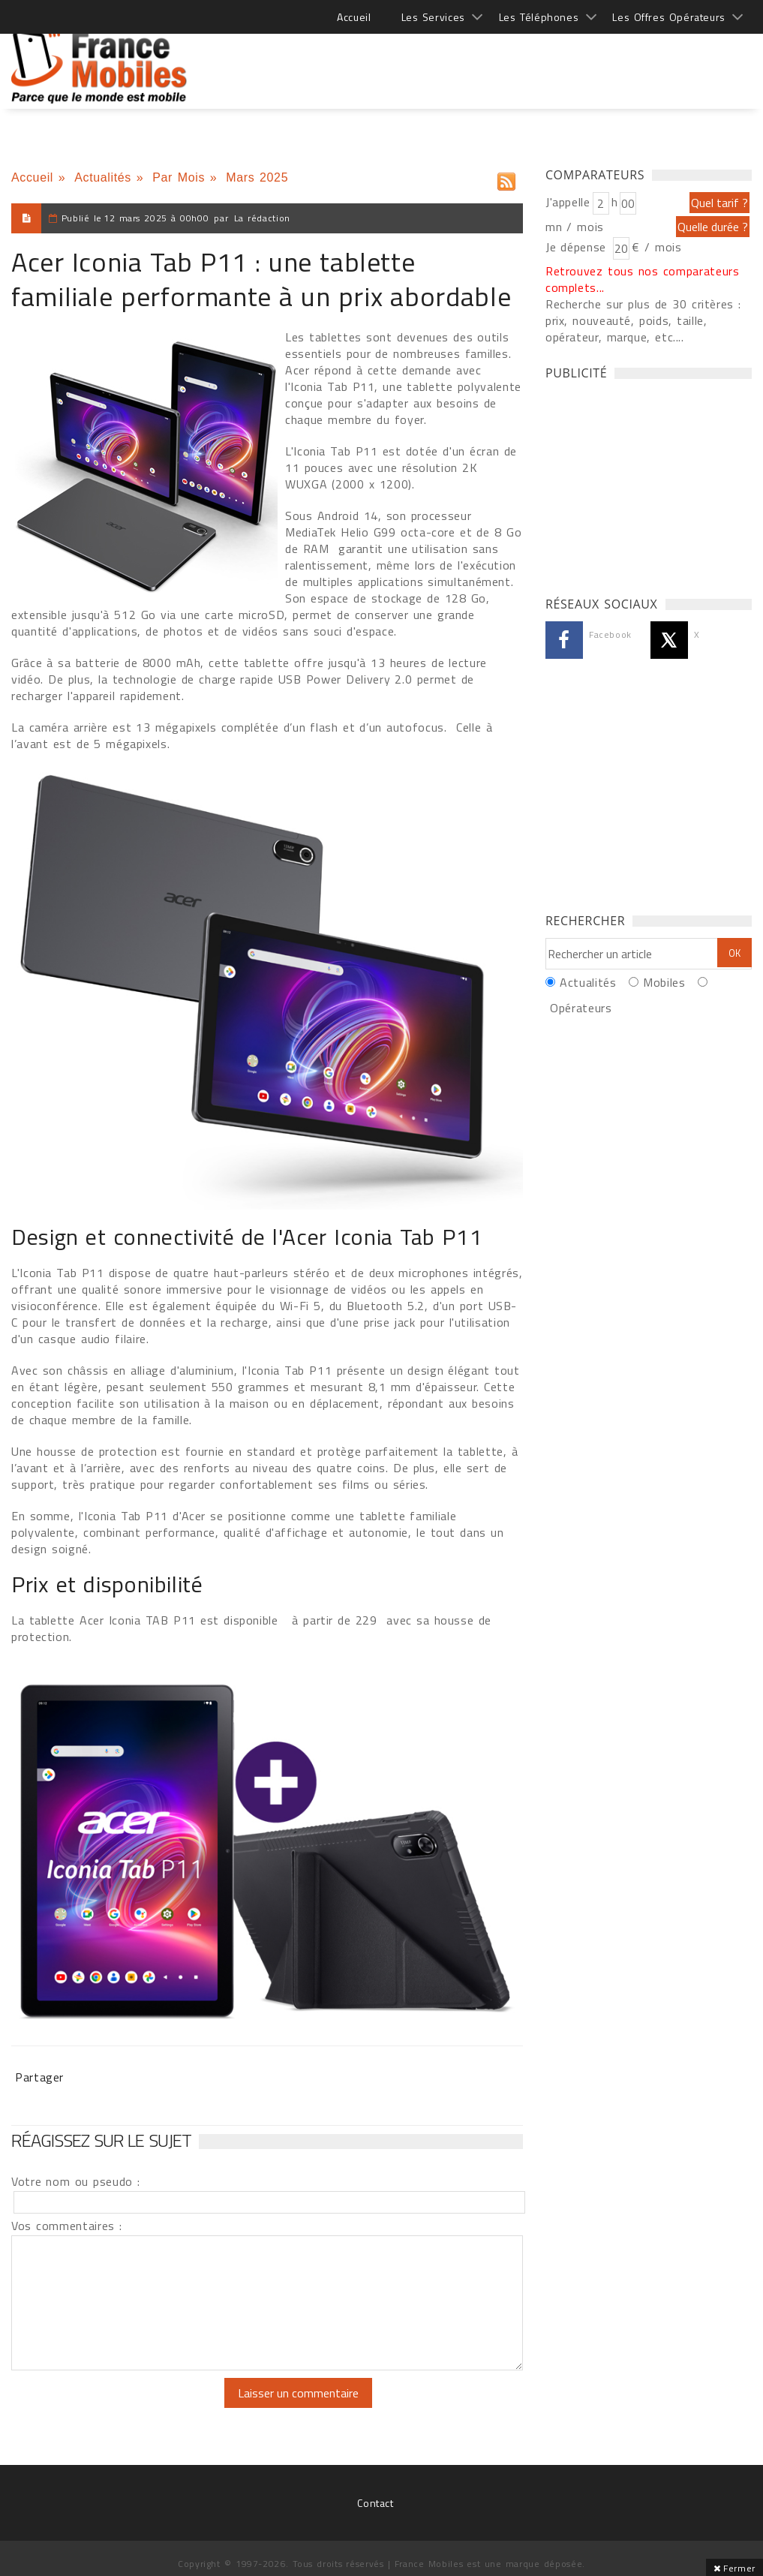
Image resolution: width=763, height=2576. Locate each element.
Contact (375, 2503)
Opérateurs (580, 1008)
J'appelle (567, 202)
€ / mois (656, 247)
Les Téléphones (539, 17)
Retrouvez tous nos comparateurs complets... (642, 279)
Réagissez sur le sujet (101, 2140)
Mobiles (664, 982)
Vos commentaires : (66, 2225)
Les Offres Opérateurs (668, 17)
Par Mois (178, 177)
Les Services (433, 17)
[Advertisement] (479, 60)
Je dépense (578, 247)
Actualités (102, 177)
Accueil (354, 17)
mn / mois (574, 226)
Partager (39, 2077)
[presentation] (137, 2407)
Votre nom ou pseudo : (75, 2181)
